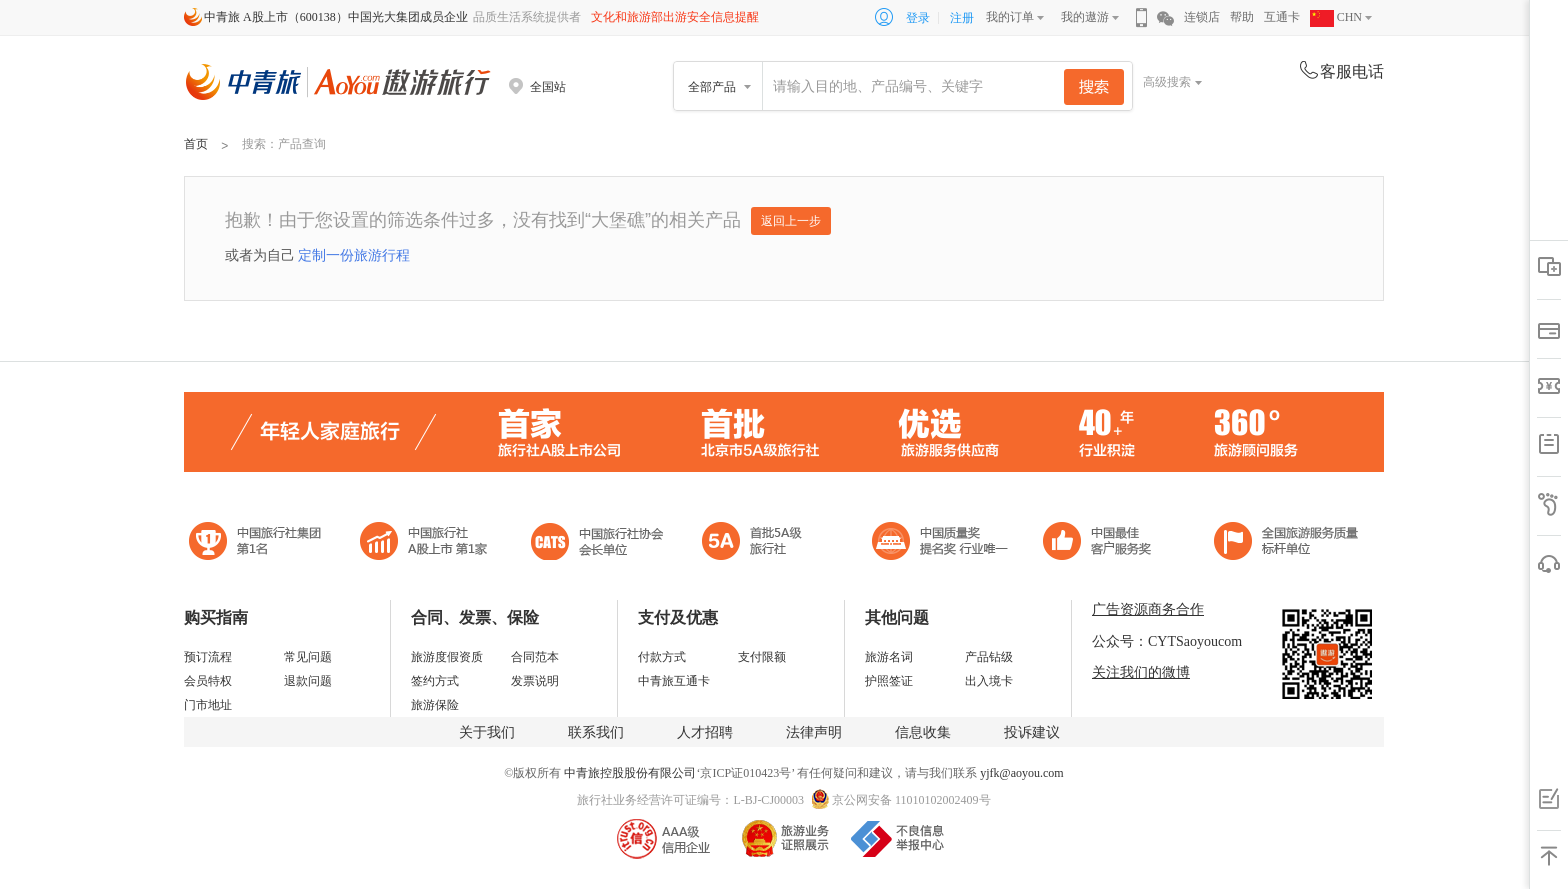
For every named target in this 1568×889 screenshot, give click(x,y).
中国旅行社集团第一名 (258, 543)
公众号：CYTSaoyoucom (1167, 641)
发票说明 (535, 681)
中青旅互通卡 (674, 681)
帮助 (1242, 17)
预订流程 (208, 657)
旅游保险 (435, 705)
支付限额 (762, 657)
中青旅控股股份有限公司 (630, 773)
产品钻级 (989, 657)
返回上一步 (791, 221)
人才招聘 (705, 732)
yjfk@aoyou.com (1021, 773)
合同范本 (535, 657)
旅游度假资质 (447, 657)
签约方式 (435, 681)
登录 (918, 18)
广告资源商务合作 (1148, 609)
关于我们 (487, 732)
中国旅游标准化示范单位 (1102, 543)
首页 (196, 144)
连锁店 (1202, 17)
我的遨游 (1085, 17)
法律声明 (814, 732)
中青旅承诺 (1286, 543)
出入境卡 (989, 681)
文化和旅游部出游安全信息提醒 (675, 17)
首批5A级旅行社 (424, 543)
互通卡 (1282, 17)
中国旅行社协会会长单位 (597, 543)
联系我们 (596, 732)
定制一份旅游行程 (354, 255)
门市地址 (208, 705)
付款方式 (662, 657)
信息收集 (923, 732)
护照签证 (889, 681)
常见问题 (308, 657)
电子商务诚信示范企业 (760, 543)
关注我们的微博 (1141, 672)
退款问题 (308, 681)
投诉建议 (1032, 732)
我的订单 (1010, 17)
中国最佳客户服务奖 (941, 543)
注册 (962, 18)
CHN (1336, 17)
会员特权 (208, 681)
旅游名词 (889, 657)
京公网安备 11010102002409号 (911, 800)
